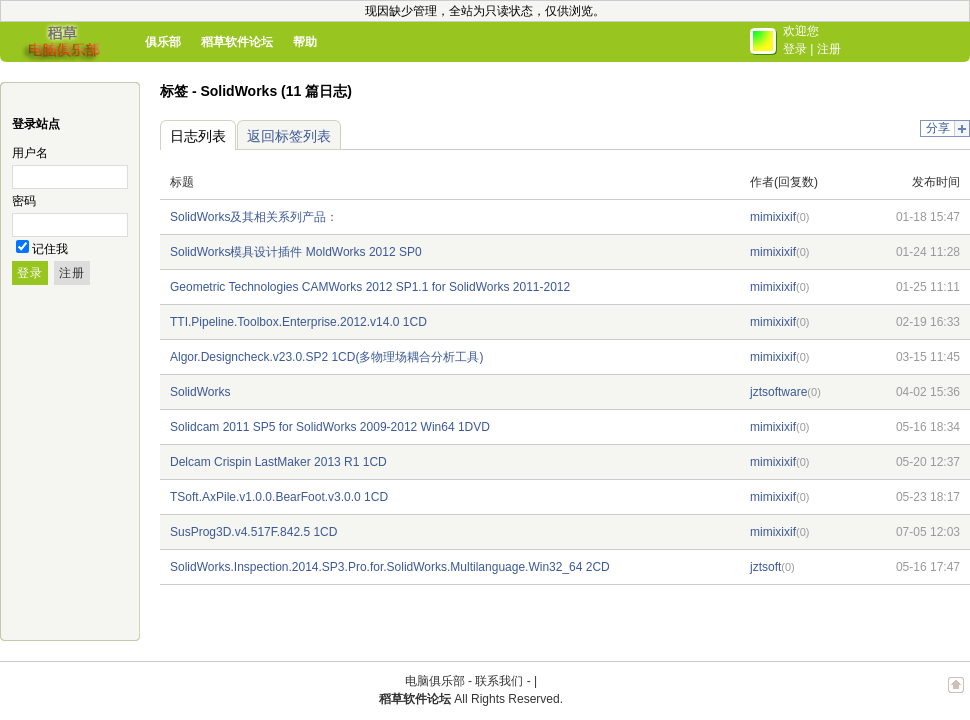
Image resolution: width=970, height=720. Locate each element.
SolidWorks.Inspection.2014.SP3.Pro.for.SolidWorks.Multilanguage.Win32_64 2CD (390, 567)
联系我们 (499, 681)
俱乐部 (163, 42)
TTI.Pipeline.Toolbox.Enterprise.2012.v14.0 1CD (298, 322)
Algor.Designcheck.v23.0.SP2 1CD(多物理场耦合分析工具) (326, 357)
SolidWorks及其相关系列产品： (254, 217)
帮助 (305, 42)
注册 (829, 49)
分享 (938, 128)
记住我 (50, 249)
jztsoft (765, 567)
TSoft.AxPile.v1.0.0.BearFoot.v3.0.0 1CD (279, 497)
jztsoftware (778, 392)
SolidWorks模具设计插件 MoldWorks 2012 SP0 (296, 252)
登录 (795, 49)
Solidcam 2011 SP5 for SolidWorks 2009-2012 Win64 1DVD (330, 427)
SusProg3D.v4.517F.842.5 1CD (253, 532)
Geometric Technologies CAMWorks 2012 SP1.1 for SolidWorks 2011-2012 (370, 287)
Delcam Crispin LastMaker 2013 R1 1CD (278, 462)
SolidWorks (200, 392)
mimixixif (773, 217)
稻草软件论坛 (237, 42)
